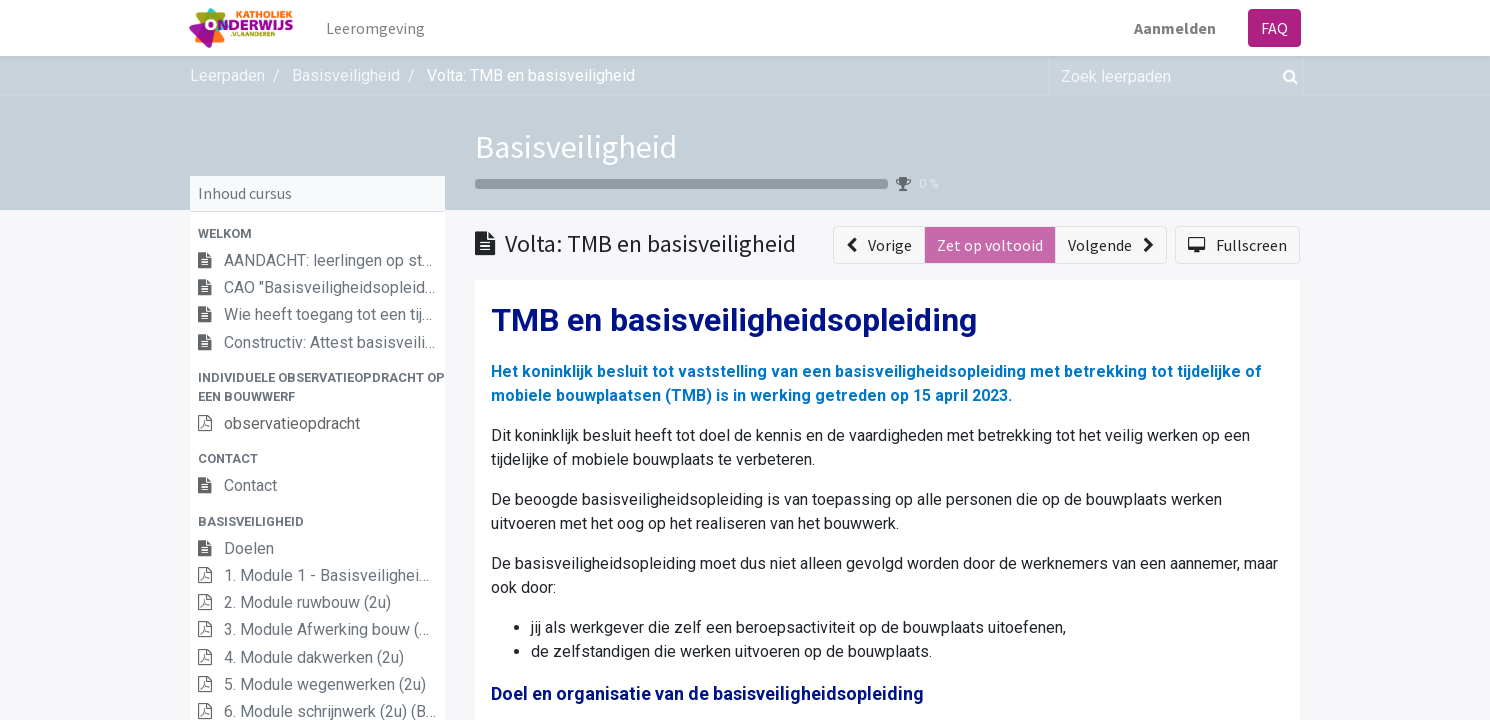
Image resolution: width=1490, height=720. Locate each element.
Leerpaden (227, 75)
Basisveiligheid (576, 147)
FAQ (1273, 28)
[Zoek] (1286, 76)
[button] (317, 233)
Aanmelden (1174, 28)
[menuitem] (376, 28)
